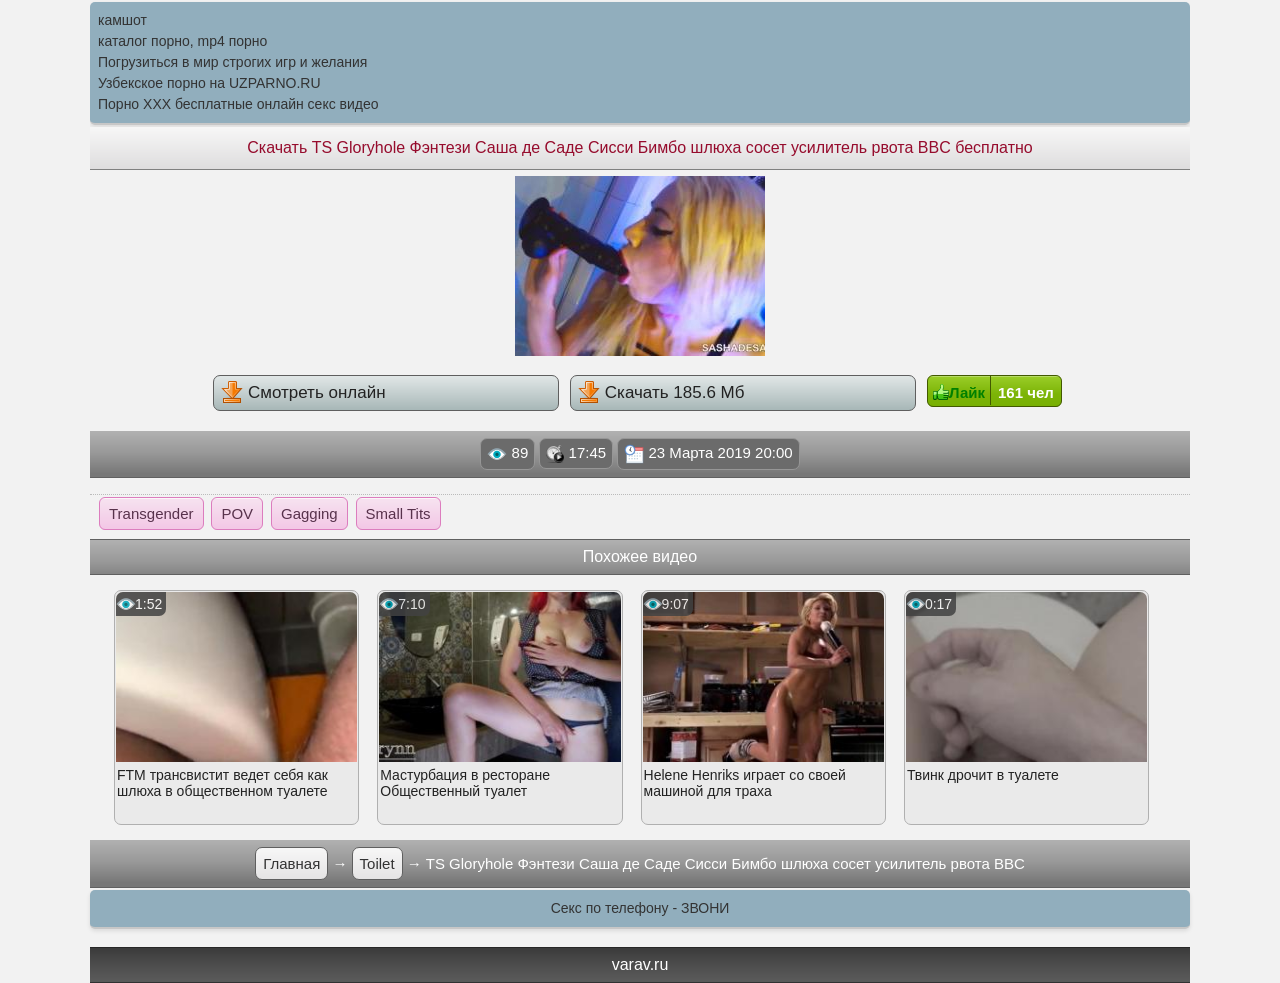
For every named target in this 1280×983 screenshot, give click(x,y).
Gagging (309, 513)
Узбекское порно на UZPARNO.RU (209, 83)
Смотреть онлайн (303, 392)
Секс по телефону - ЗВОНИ (640, 908)
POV (237, 513)
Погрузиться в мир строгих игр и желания (232, 62)
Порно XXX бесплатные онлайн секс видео (238, 104)
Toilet (377, 863)
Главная (291, 863)
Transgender (151, 513)
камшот (122, 20)
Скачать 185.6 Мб (661, 392)
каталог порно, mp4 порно (182, 41)
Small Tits (398, 513)
